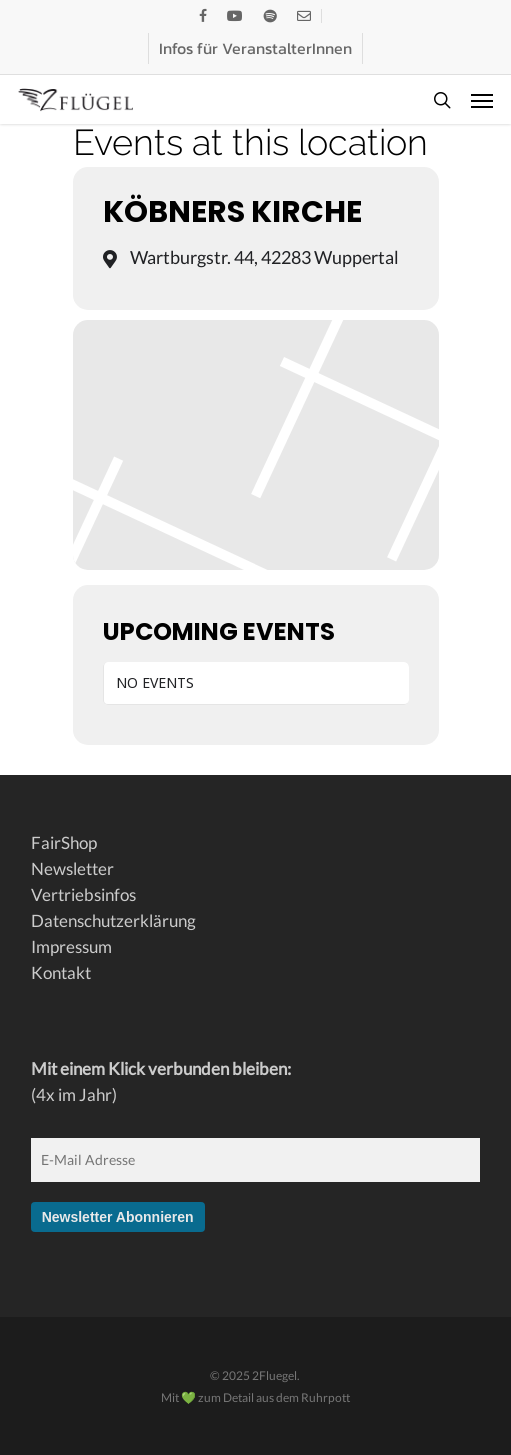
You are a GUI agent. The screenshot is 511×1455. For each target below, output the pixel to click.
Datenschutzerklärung (113, 920)
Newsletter (72, 868)
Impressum (71, 946)
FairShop (64, 842)
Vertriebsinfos (83, 894)
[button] (482, 100)
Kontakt (61, 972)
